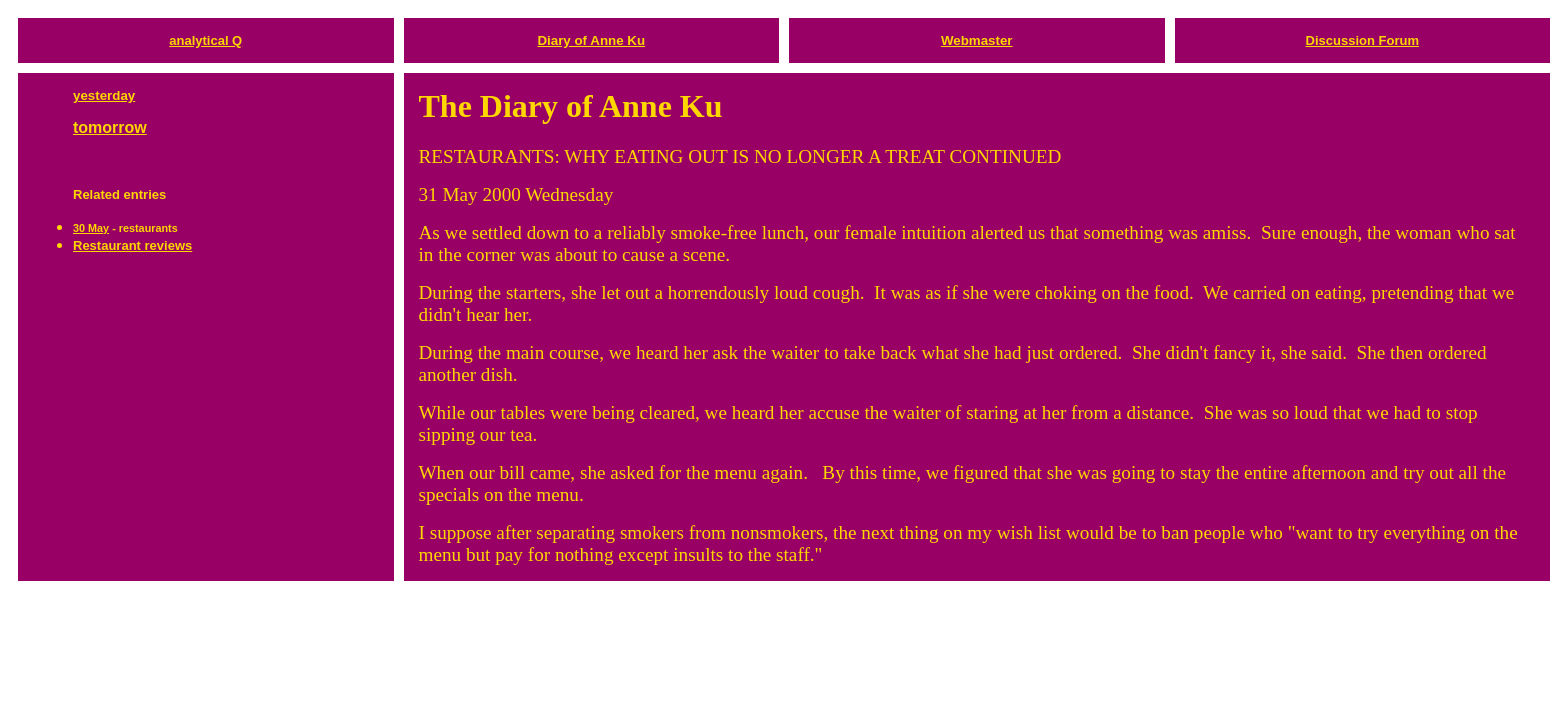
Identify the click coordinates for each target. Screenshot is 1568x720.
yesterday (104, 95)
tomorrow (110, 127)
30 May (91, 228)
